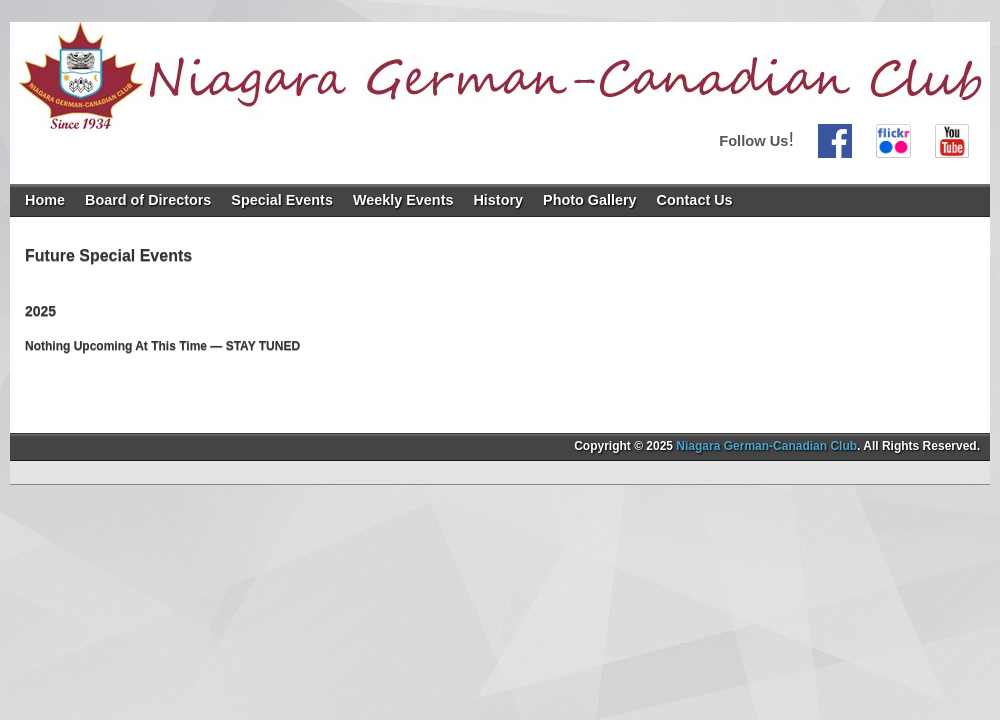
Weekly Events (403, 200)
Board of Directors (148, 200)
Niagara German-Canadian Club (766, 446)
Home (45, 200)
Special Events (282, 200)
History (498, 200)
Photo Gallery (590, 200)
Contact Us (695, 200)
